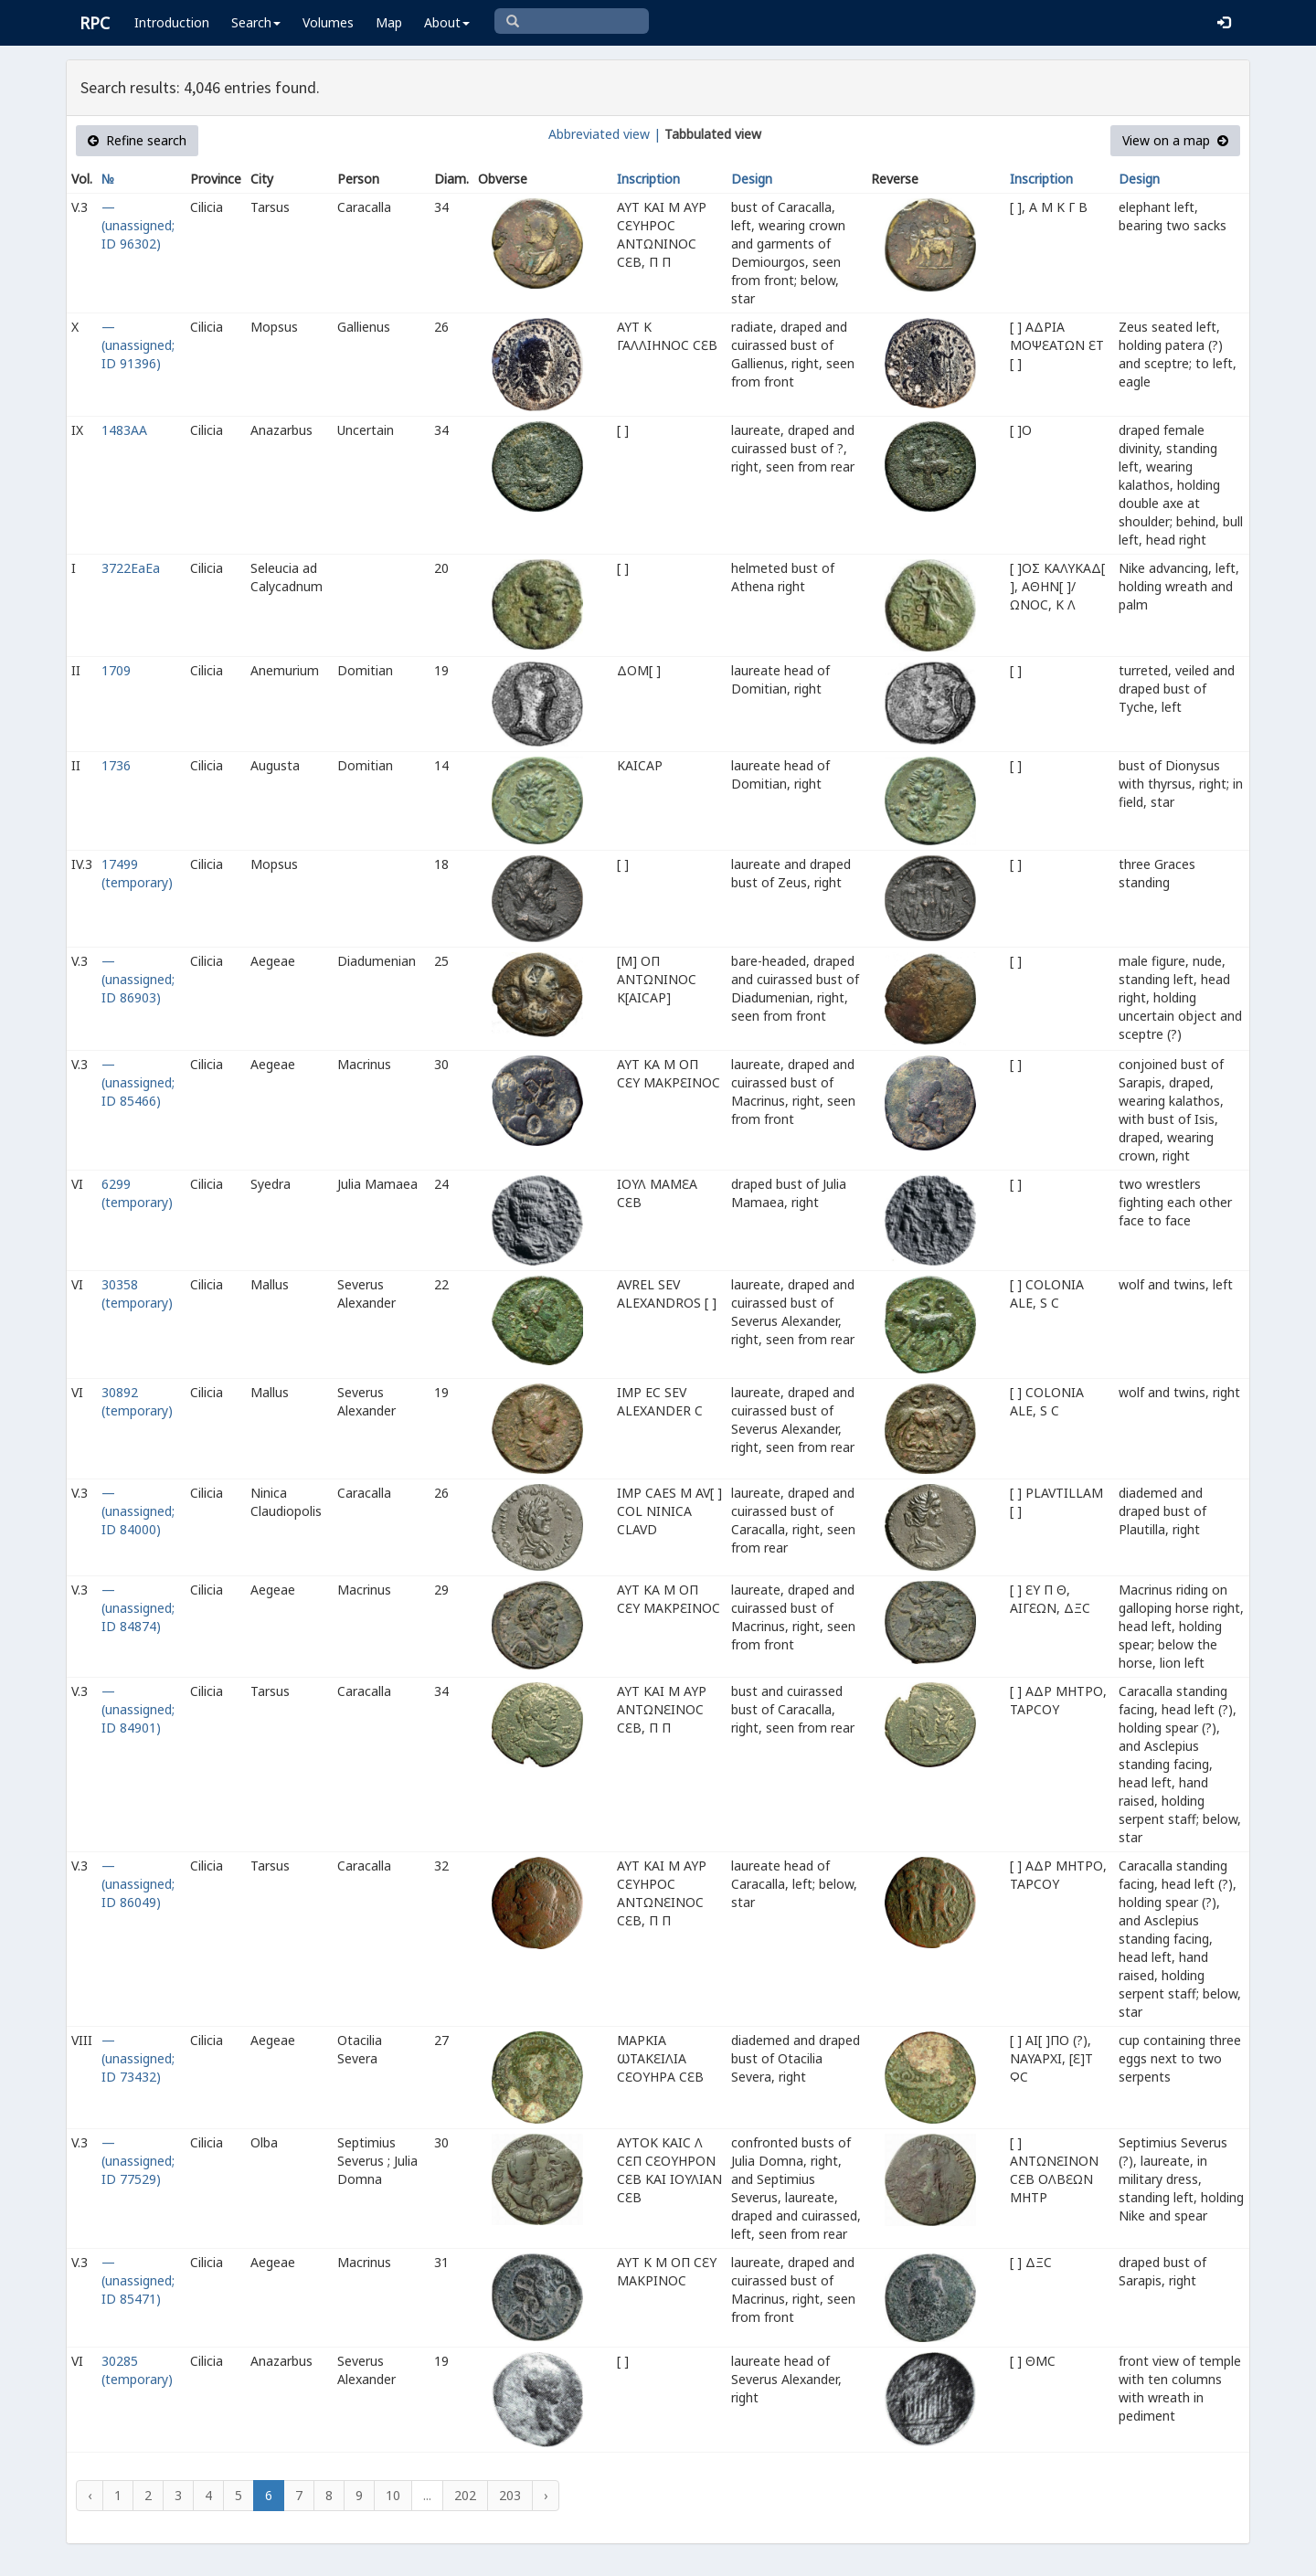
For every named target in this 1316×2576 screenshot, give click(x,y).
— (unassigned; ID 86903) (138, 979)
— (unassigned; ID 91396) (138, 345)
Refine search (137, 140)
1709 (116, 670)
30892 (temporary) (137, 1401)
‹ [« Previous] (89, 2495)
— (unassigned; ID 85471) (138, 2280)
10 (393, 2495)
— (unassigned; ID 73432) (138, 2058)
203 (510, 2495)
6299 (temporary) (137, 1193)
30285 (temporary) (137, 2370)
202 (465, 2495)
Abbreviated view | (604, 134)
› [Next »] (545, 2495)
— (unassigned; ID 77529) (138, 2161)
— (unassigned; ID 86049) (138, 1884)
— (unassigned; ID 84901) (138, 1709)
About (447, 22)
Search (256, 22)
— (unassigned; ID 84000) (138, 1511)
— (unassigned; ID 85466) (138, 1082)
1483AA (124, 430)
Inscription (648, 178)
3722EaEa (130, 568)
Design (751, 178)
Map (389, 22)
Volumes (328, 22)
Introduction (171, 22)
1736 (116, 765)
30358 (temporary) (137, 1293)
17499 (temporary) (137, 873)
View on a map (1175, 140)
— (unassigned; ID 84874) (138, 1608)
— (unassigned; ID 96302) (138, 225)
